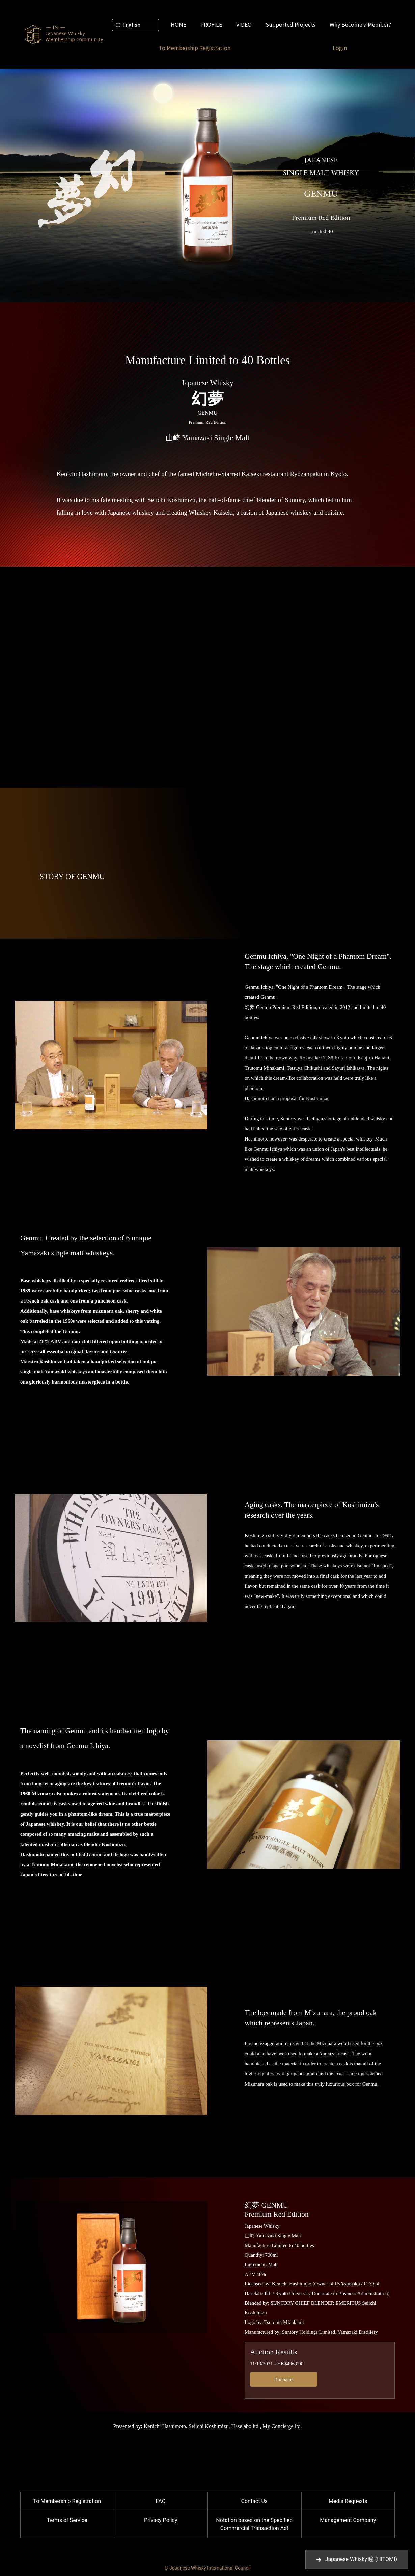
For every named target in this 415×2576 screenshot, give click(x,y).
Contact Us (254, 2501)
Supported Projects (290, 24)
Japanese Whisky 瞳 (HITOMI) (356, 2559)
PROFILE (211, 24)
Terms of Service (67, 2520)
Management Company (348, 2520)
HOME (178, 24)
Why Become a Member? (360, 24)
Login (340, 48)
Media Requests (348, 2501)
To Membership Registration (194, 48)
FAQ (161, 2501)
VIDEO (244, 24)
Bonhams (284, 2379)
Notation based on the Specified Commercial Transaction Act (254, 2524)
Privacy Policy (160, 2520)
